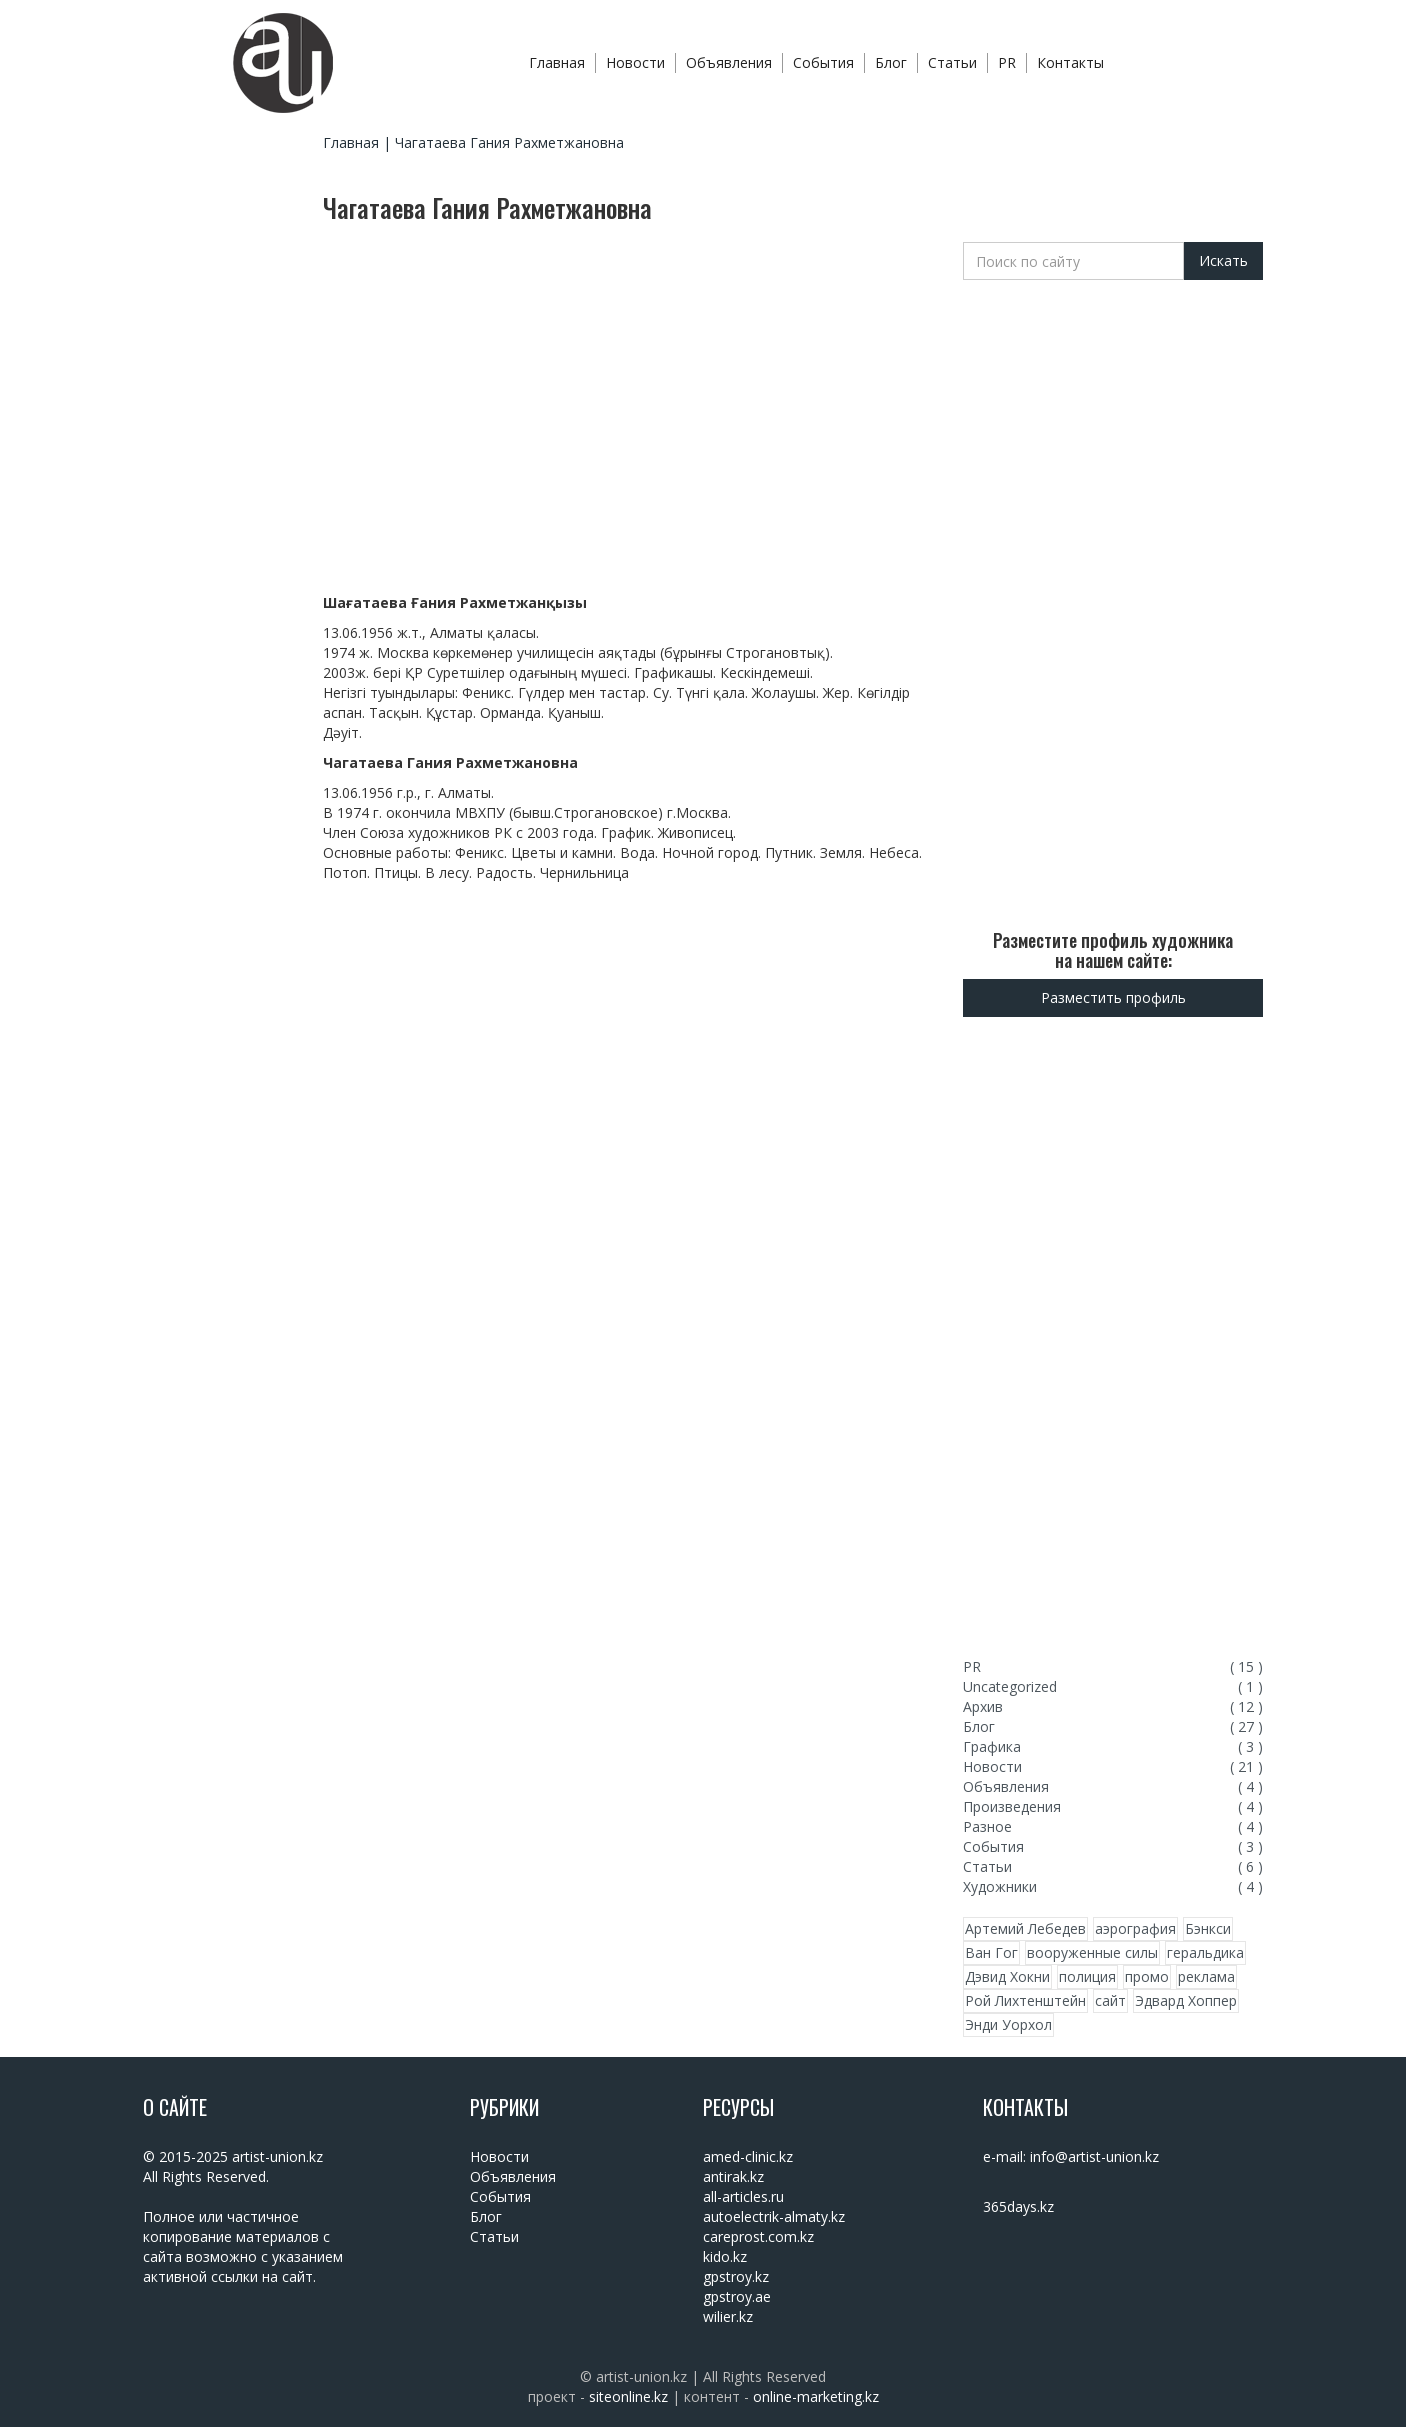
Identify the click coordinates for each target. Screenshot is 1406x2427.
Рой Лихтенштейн (1025, 2000)
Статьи (952, 62)
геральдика (1205, 1952)
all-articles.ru (743, 2196)
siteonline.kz (628, 2396)
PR (1007, 62)
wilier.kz (728, 2316)
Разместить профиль (1113, 997)
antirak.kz (733, 2176)
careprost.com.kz (758, 2236)
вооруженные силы (1092, 1952)
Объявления (729, 62)
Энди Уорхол (1008, 2024)
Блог (891, 62)
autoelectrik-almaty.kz (774, 2216)
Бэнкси (1208, 1928)
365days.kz (1018, 2206)
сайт (1110, 2000)
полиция (1087, 1976)
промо (1147, 1976)
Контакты (1070, 62)
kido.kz (725, 2256)
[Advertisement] (223, 543)
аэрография (1135, 1928)
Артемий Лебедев (1025, 1928)
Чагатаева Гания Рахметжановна (509, 142)
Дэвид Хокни (1007, 1976)
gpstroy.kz (736, 2276)
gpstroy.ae (737, 2296)
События (823, 62)
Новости (635, 62)
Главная (557, 62)
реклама (1206, 1976)
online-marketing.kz (816, 2396)
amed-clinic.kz (748, 2156)
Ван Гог (991, 1952)
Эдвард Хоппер (1186, 2000)
